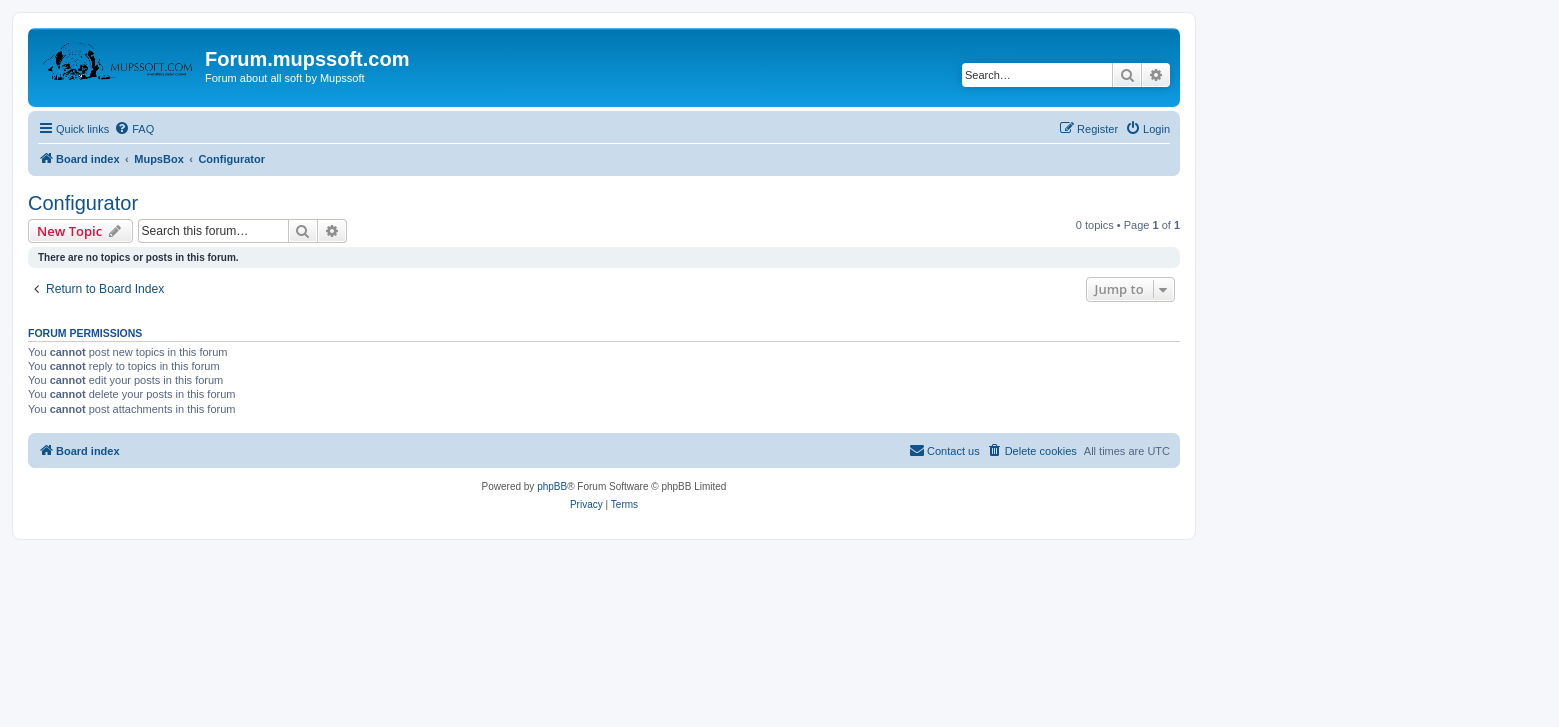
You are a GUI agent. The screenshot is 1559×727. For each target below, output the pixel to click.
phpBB (552, 486)
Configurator (83, 203)
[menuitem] (134, 129)
